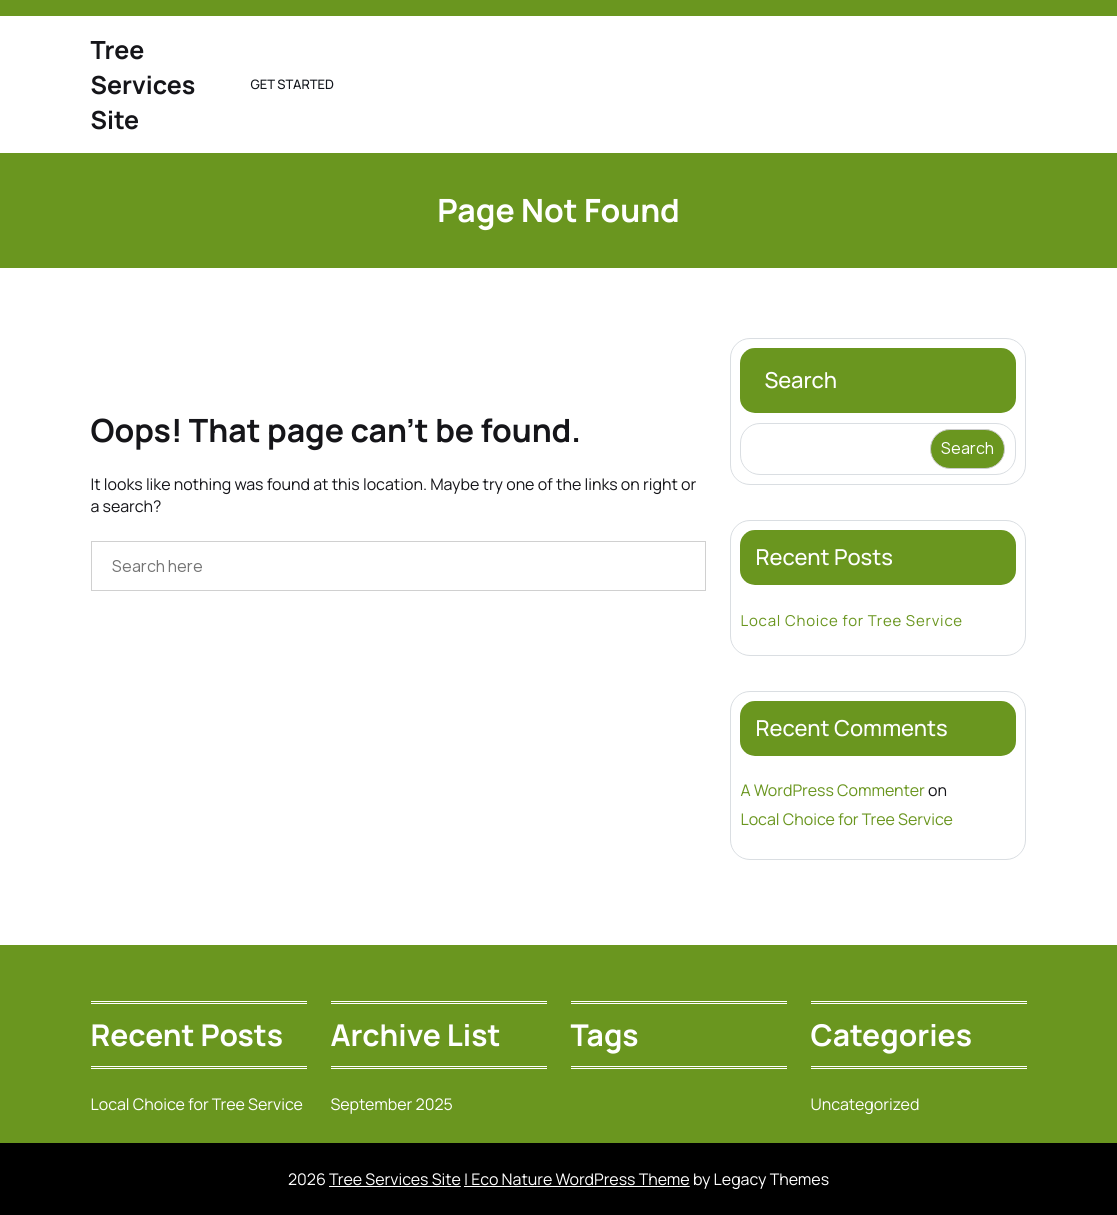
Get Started (291, 84)
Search (800, 380)
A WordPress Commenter (832, 790)
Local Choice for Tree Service (851, 620)
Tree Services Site (143, 84)
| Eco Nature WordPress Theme (577, 1179)
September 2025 (392, 1104)
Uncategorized (865, 1104)
